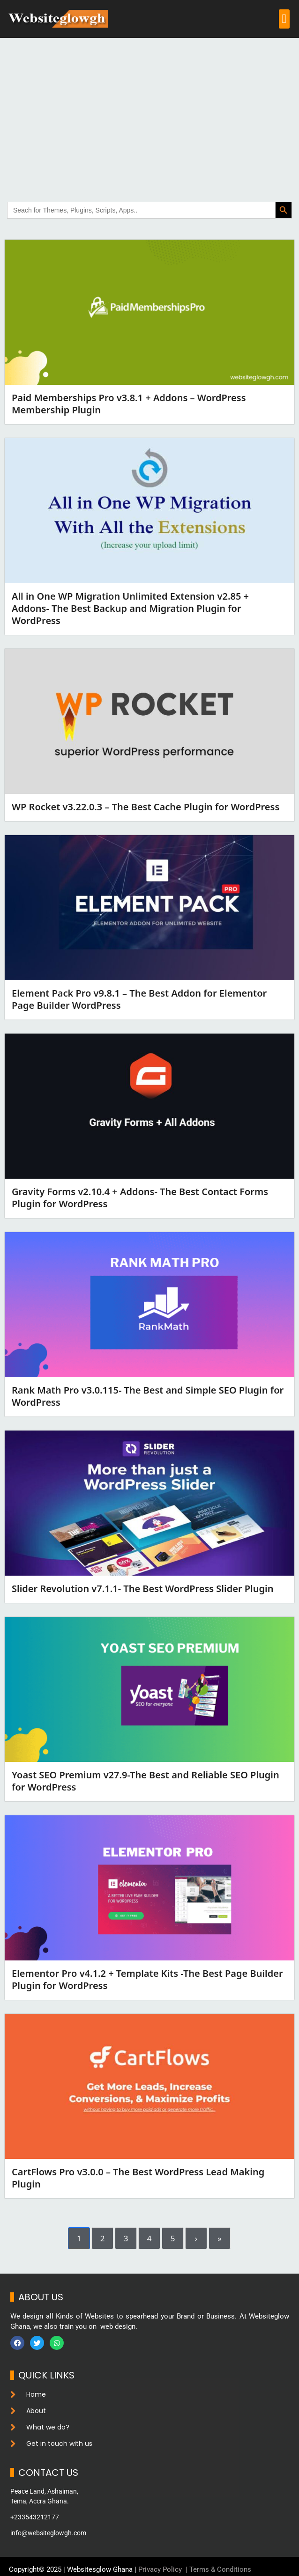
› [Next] (196, 2238)
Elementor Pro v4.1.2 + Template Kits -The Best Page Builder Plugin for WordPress (147, 1979)
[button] (284, 19)
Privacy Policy (161, 2569)
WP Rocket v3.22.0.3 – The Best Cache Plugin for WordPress (145, 806)
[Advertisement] (149, 108)
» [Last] (219, 2238)
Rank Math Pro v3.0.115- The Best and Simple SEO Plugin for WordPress (148, 1396)
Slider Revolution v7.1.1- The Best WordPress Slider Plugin (142, 1588)
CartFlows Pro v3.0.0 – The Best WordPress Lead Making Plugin (138, 2177)
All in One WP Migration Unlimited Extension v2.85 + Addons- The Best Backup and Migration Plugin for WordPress (130, 608)
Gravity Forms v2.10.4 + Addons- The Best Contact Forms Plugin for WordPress (140, 1197)
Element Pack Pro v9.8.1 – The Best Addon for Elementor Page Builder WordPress (139, 999)
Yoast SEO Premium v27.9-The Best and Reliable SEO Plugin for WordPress (145, 1781)
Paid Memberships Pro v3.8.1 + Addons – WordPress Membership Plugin (129, 403)
